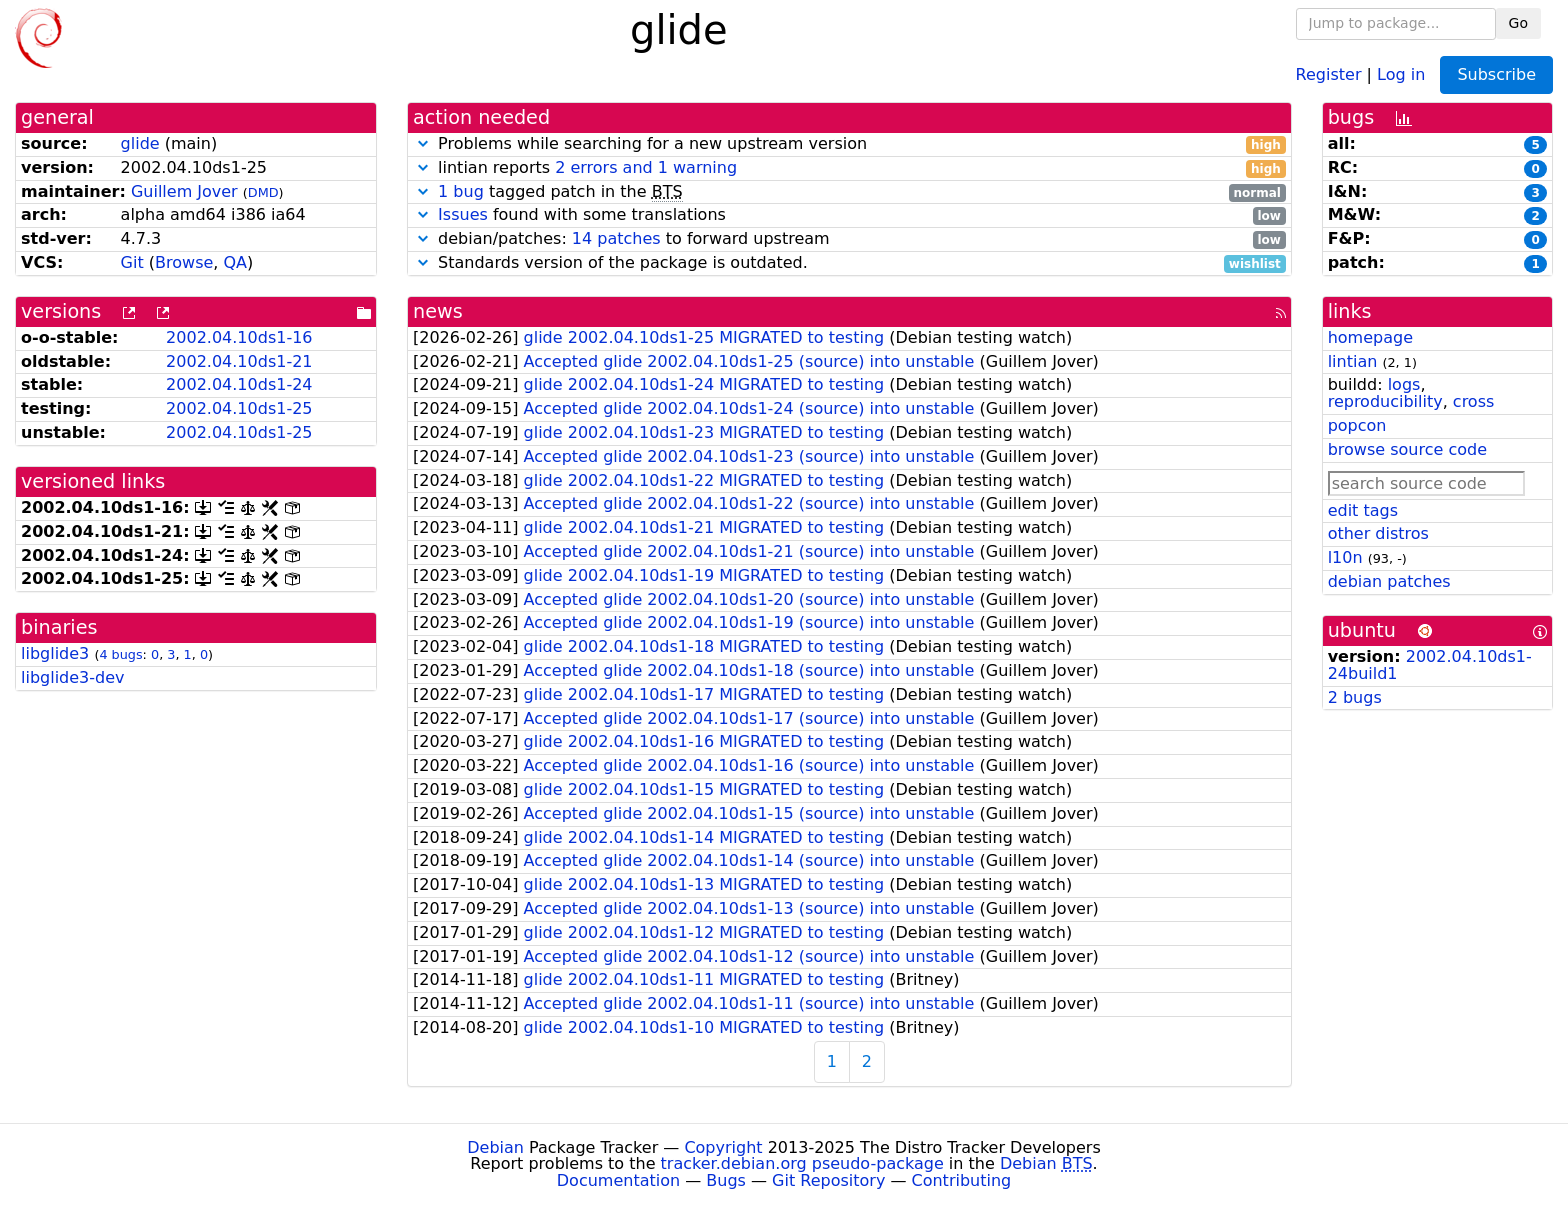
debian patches (1389, 581)
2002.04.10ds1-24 (239, 384)
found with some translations (849, 215)
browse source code (1407, 449)
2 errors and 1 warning (646, 167)
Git (132, 262)
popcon (1357, 425)
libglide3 (55, 653)
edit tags (1363, 510)
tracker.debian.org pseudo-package (802, 1163)
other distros (1378, 533)
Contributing (962, 1180)
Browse (184, 262)
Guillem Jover (184, 191)
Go (1518, 23)
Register (1329, 73)
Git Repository (828, 1180)
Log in (1401, 73)
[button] (423, 143)
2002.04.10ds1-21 (239, 361)
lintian (1353, 361)
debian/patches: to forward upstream (849, 239)
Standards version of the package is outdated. (849, 263)
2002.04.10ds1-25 (239, 408)
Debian (495, 1147)
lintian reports (849, 168)
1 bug (461, 191)
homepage (1370, 337)
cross (1473, 401)
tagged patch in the (849, 192)
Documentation (618, 1180)
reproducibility (1385, 401)
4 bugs (120, 654)
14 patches (616, 238)
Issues (463, 214)
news (438, 311)
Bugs (726, 1180)
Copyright (723, 1147)
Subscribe (1496, 74)
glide (140, 143)
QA (235, 262)
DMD (263, 192)
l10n (1345, 557)
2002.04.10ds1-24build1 (1430, 665)
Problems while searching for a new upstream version (849, 144)
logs (1404, 384)
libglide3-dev (73, 677)
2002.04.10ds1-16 (239, 337)
